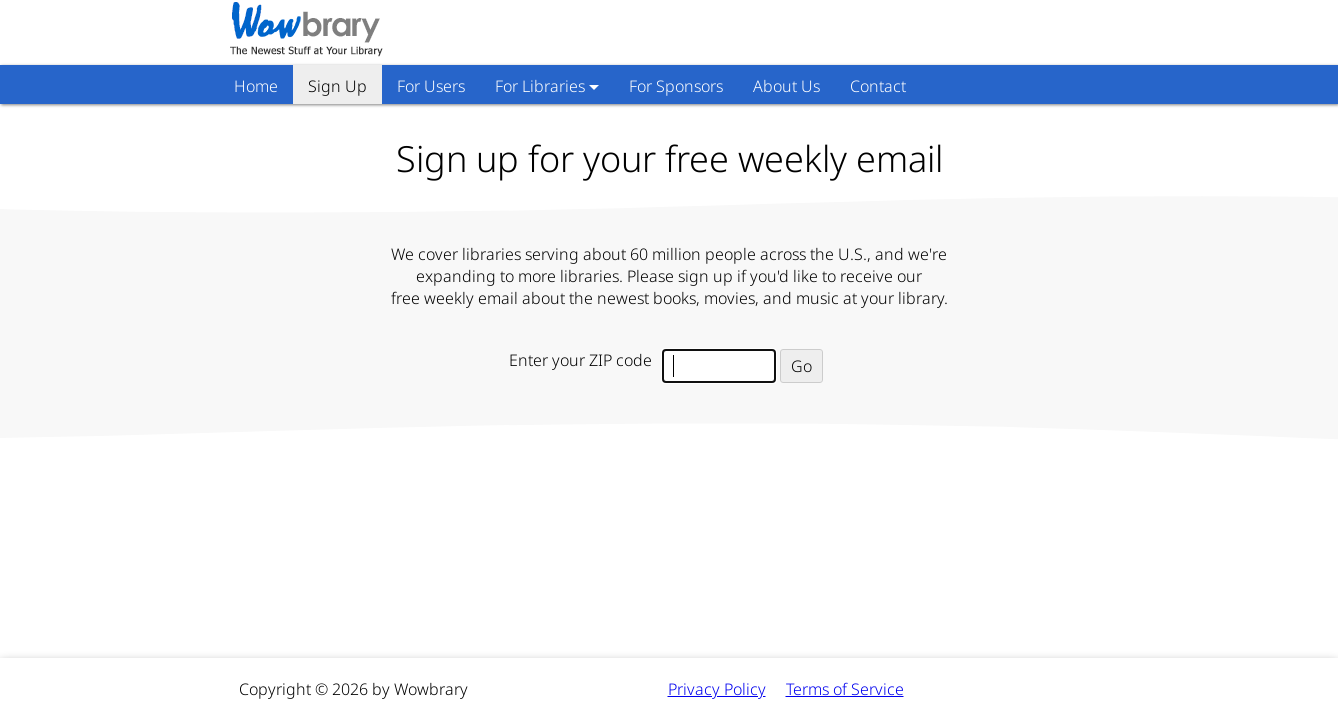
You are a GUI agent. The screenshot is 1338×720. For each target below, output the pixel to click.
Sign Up (337, 86)
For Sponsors (676, 86)
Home (256, 86)
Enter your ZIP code (580, 360)
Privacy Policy (717, 689)
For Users (431, 86)
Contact (878, 86)
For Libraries (540, 86)
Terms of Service (845, 689)
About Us (786, 86)
